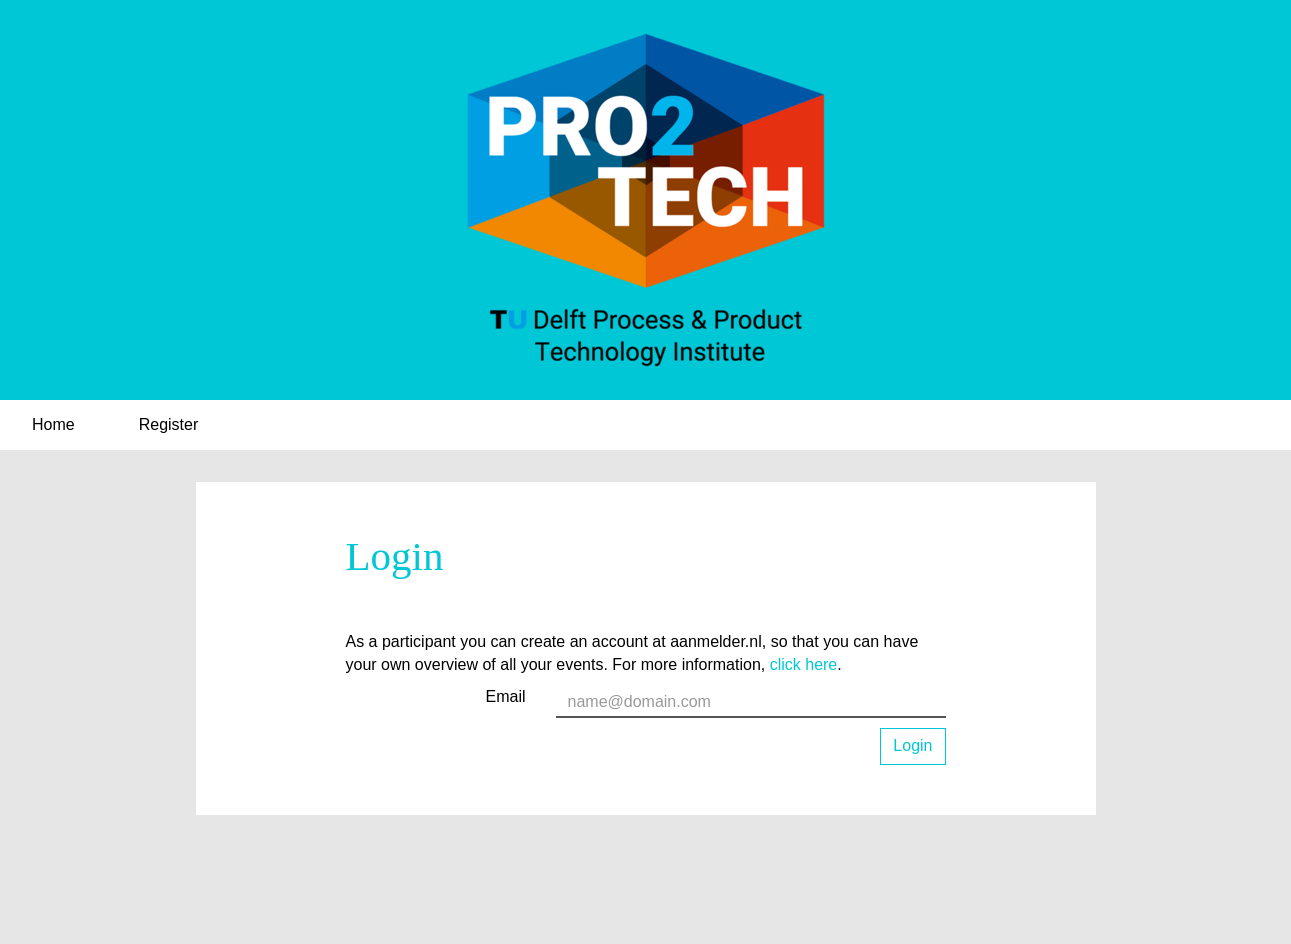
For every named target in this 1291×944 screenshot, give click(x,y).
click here (804, 664)
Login (912, 745)
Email (505, 696)
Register (169, 424)
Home (53, 424)
